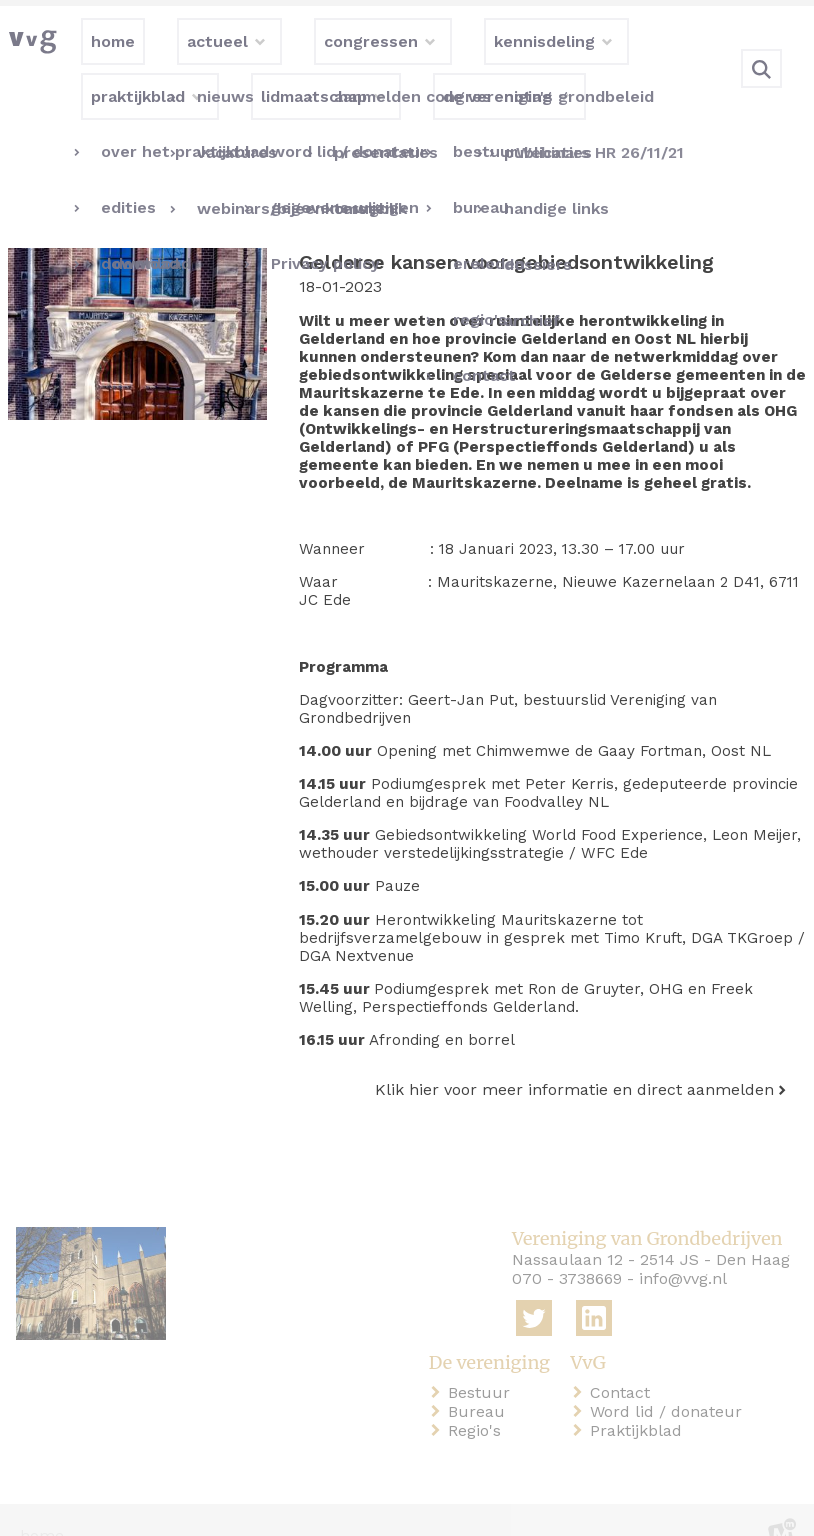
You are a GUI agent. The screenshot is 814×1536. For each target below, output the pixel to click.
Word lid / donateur (670, 1379)
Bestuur (483, 1360)
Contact (624, 1360)
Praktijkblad (640, 1398)
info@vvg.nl (683, 1247)
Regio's (478, 1398)
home (42, 1504)
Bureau (480, 1379)
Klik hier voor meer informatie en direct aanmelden (574, 1057)
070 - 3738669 (567, 1247)
